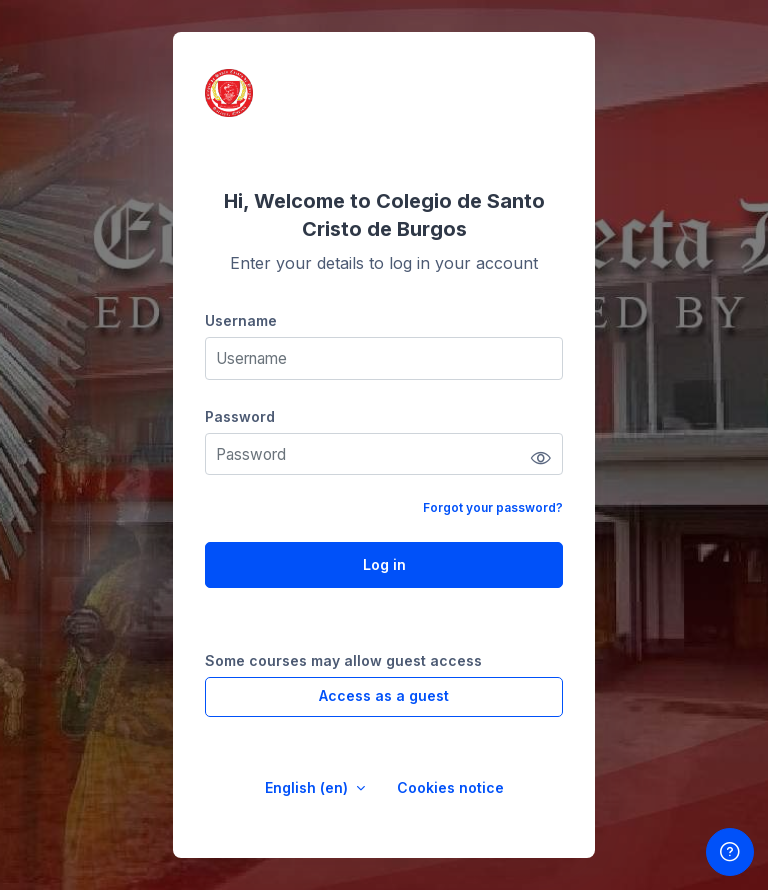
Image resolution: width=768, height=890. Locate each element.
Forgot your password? (493, 507)
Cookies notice (450, 787)
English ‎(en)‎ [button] (308, 787)
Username (241, 320)
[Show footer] (730, 852)
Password (240, 416)
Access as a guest (384, 695)
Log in (384, 564)
